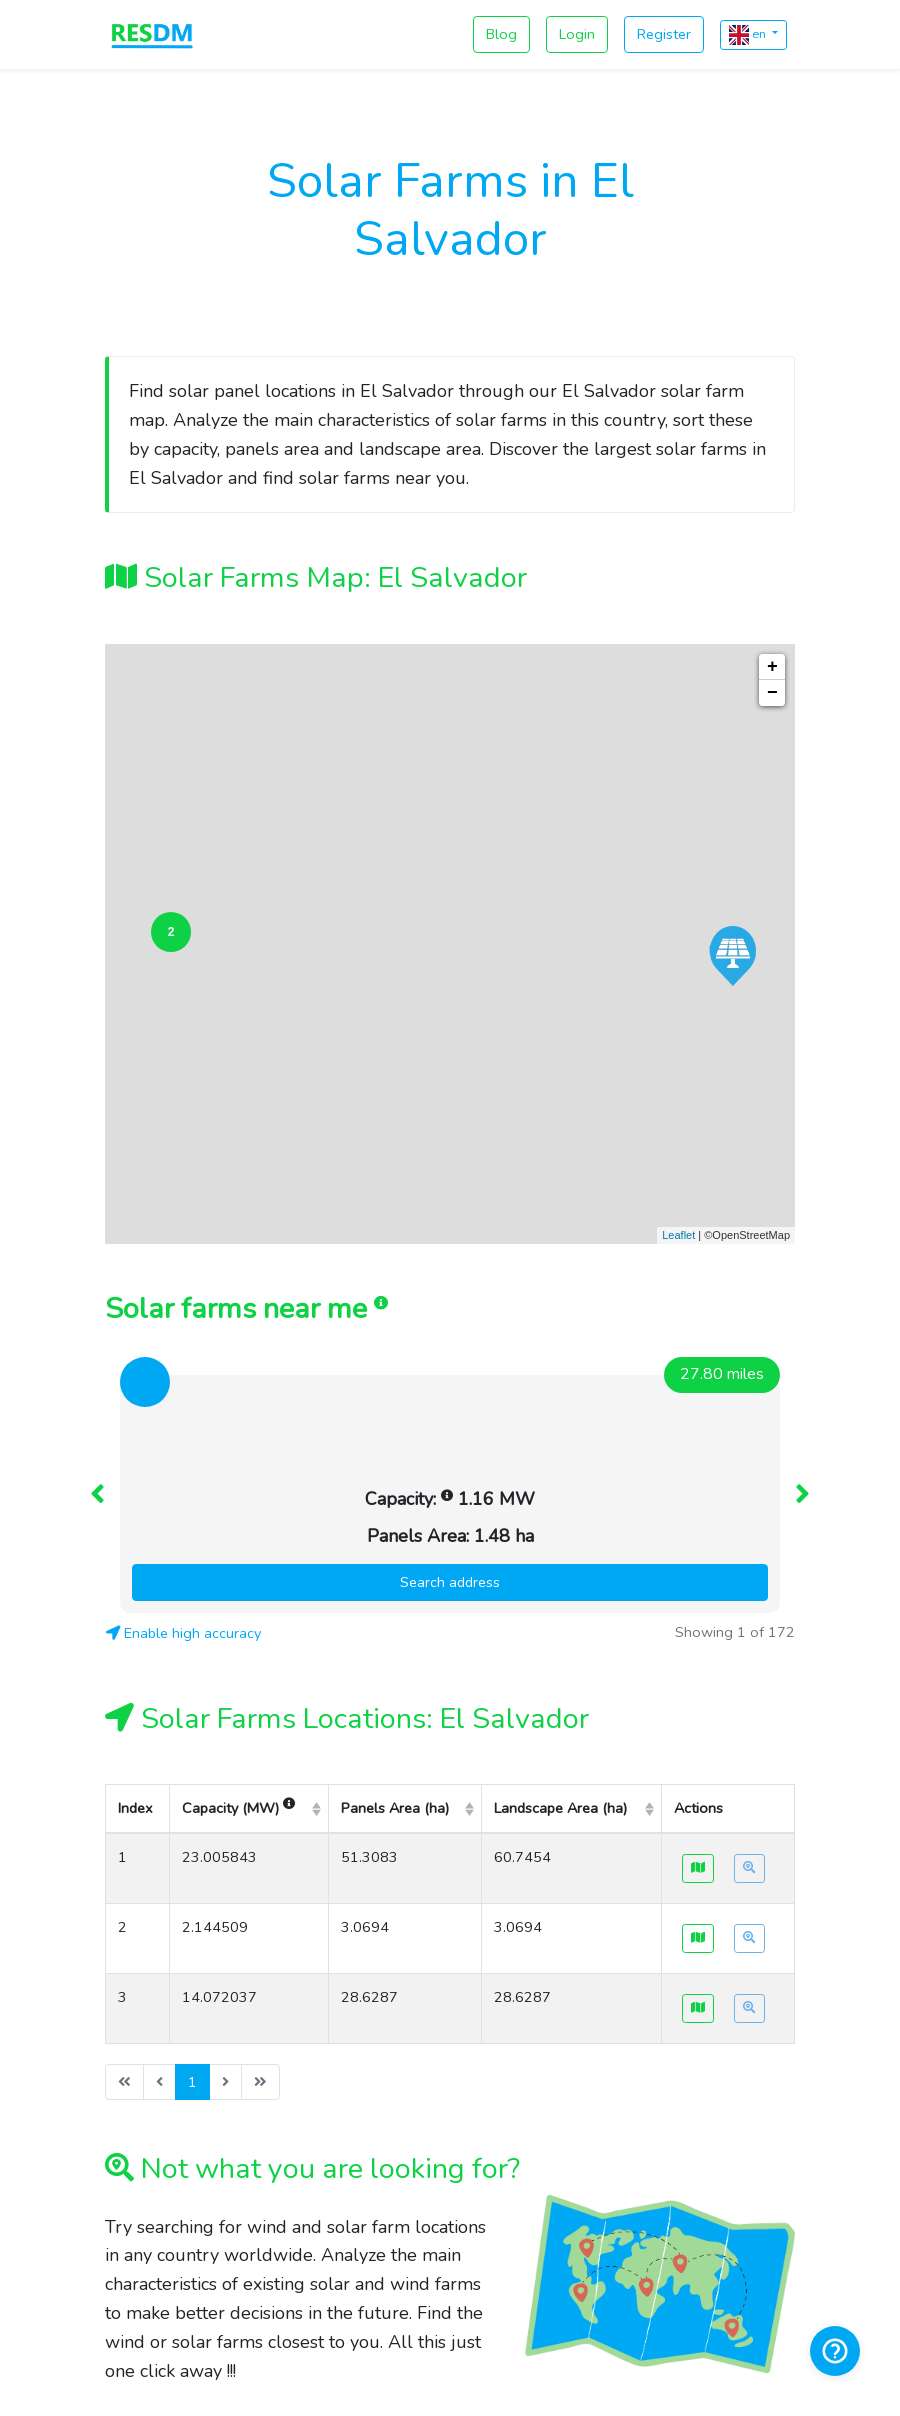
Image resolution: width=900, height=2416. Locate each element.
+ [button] (772, 667)
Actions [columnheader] (698, 1529)
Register (664, 34)
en (749, 35)
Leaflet (678, 1235)
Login (577, 34)
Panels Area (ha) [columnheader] (395, 1529)
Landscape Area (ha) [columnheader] (560, 1529)
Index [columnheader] (135, 1529)
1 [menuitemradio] (192, 1803)
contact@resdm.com (450, 2317)
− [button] (772, 693)
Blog (501, 34)
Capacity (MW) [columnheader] (238, 1529)
